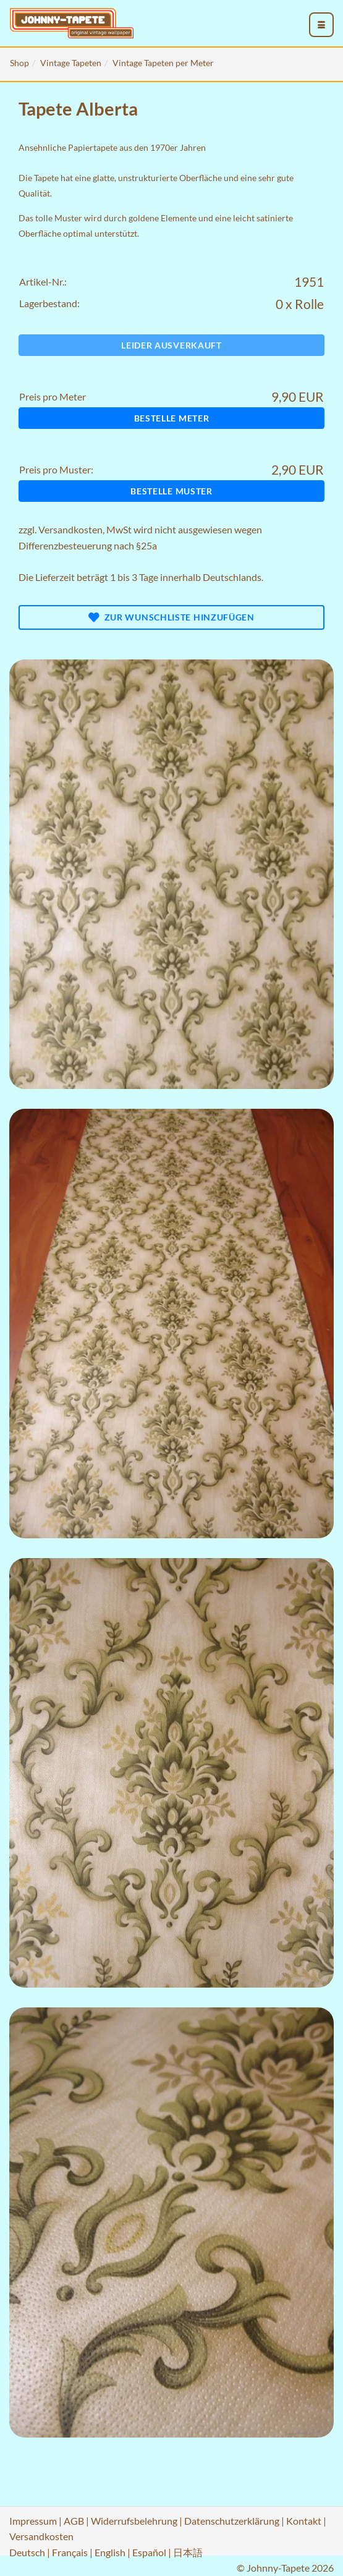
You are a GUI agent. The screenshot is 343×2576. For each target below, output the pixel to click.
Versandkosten (70, 529)
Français (70, 2552)
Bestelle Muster (171, 491)
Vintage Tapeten (70, 62)
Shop (19, 62)
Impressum (33, 2521)
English (110, 2552)
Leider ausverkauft (171, 345)
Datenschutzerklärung (231, 2521)
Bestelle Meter (172, 418)
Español (149, 2552)
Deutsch (27, 2552)
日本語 (188, 2552)
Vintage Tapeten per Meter (163, 62)
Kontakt (303, 2521)
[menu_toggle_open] (321, 24)
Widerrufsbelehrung (134, 2521)
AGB (74, 2521)
